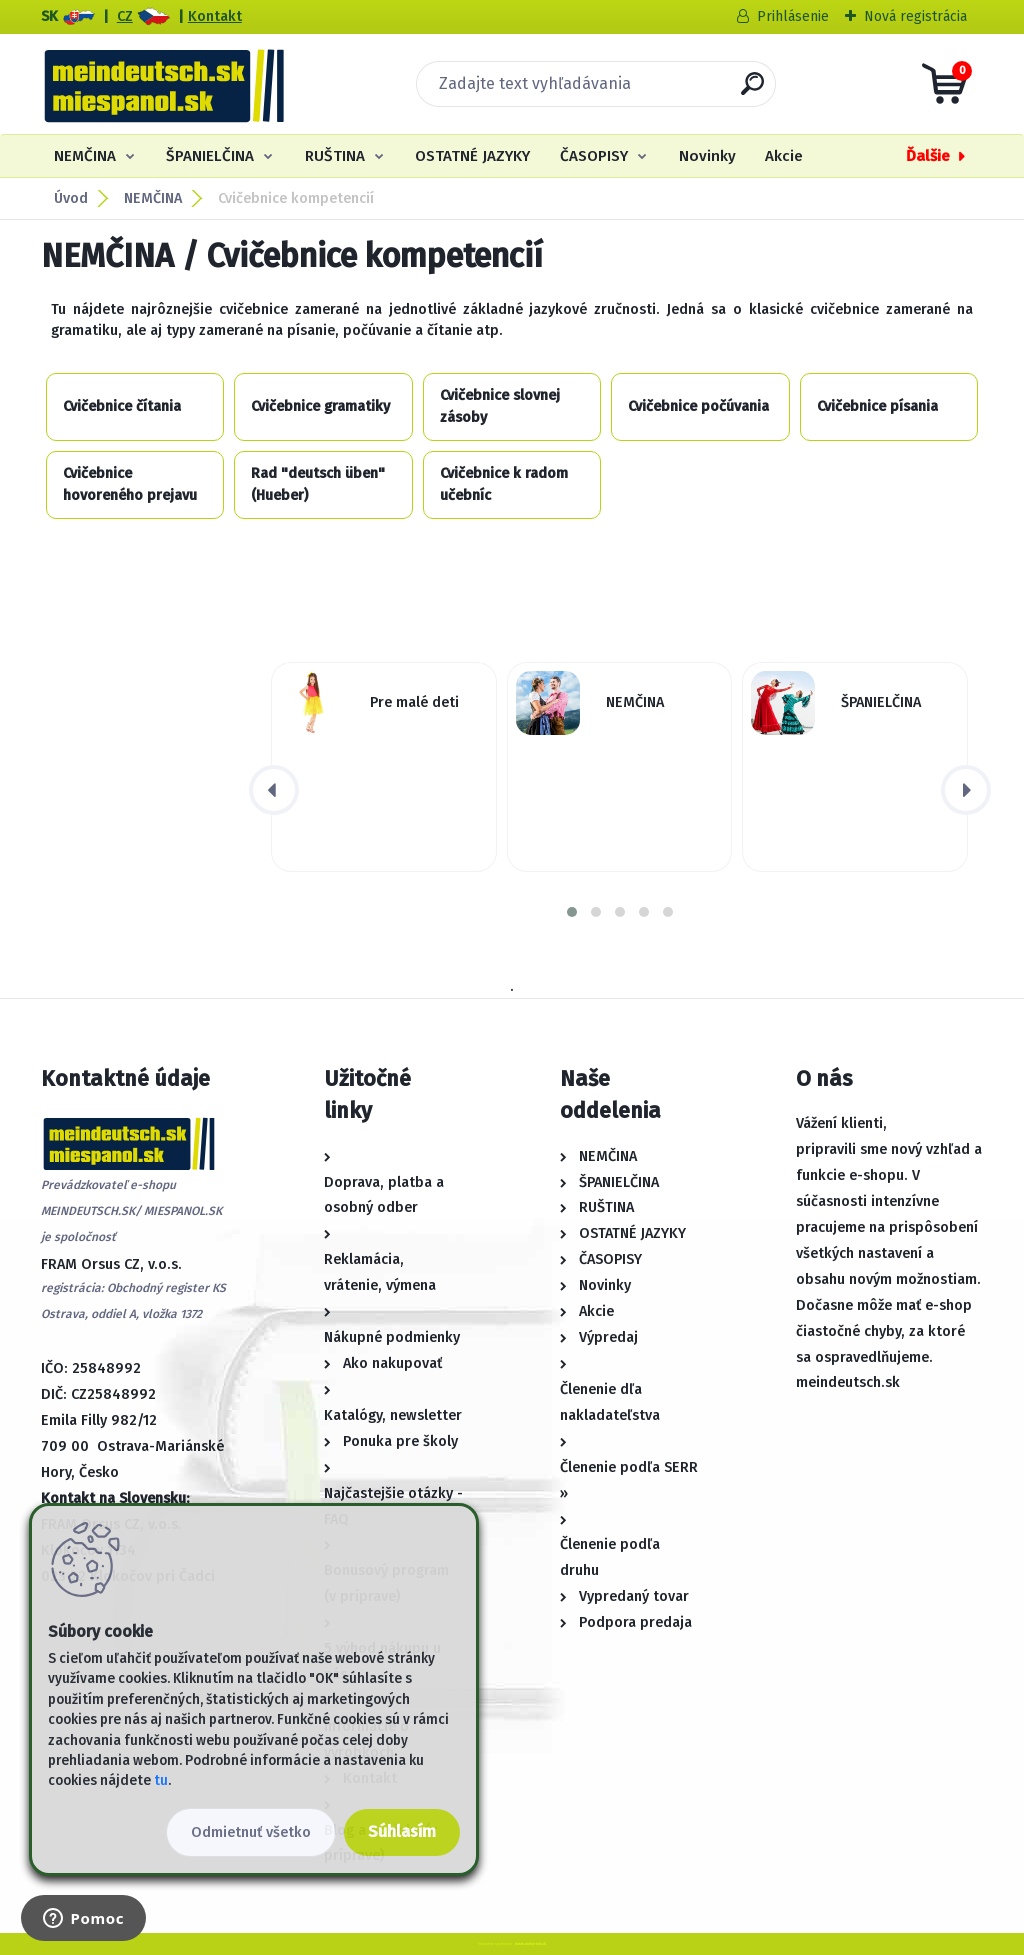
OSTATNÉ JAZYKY (472, 156)
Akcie (784, 156)
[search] (752, 91)
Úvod (71, 198)
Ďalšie (928, 156)
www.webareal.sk (530, 1943)
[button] (572, 912)
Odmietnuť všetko (251, 1832)
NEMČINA (85, 156)
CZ (125, 16)
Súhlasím (402, 1831)
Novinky (707, 156)
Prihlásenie (793, 16)
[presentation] (274, 790)
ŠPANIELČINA (210, 156)
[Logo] (163, 84)
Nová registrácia (915, 16)
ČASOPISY (594, 156)
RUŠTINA (335, 156)
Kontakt (215, 16)
